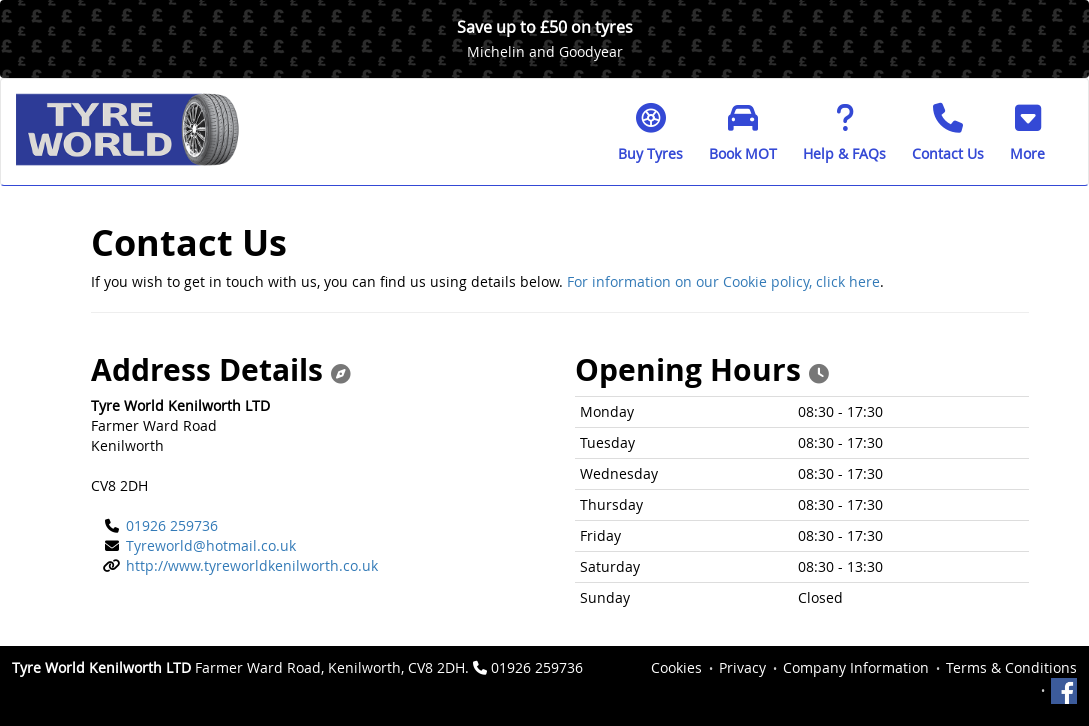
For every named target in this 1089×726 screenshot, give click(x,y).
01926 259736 (172, 525)
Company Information (856, 667)
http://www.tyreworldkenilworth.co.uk (252, 565)
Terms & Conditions (1011, 667)
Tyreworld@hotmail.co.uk (211, 545)
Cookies (676, 667)
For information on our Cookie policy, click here (723, 281)
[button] (1027, 132)
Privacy (742, 667)
